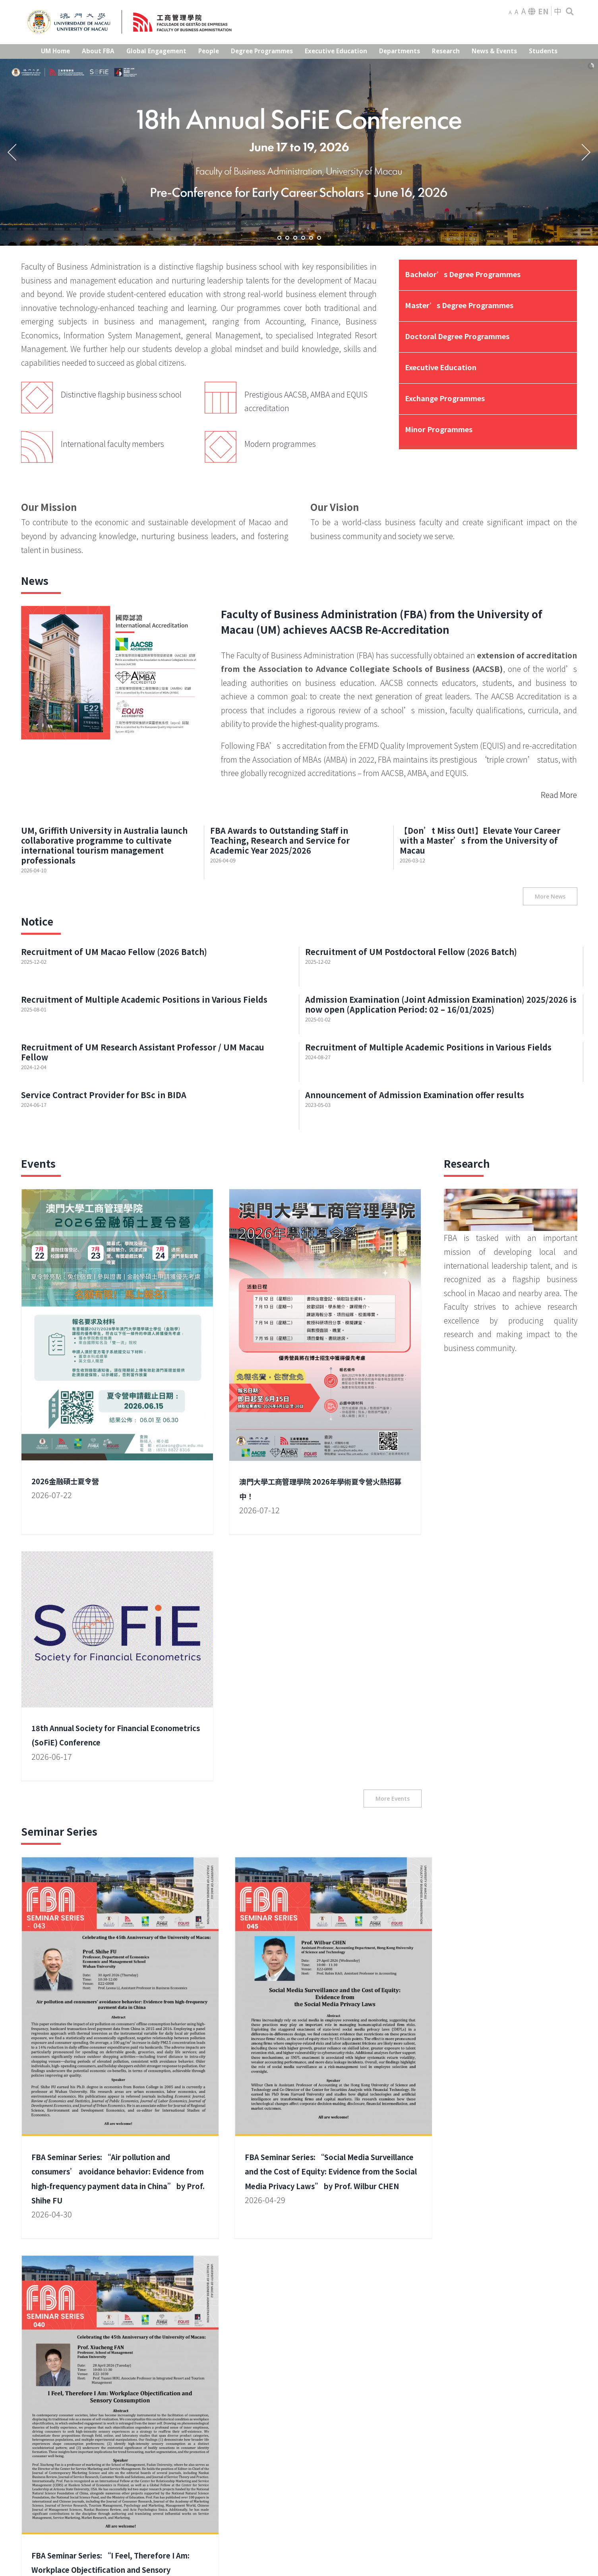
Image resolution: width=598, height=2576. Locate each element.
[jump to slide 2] (287, 238)
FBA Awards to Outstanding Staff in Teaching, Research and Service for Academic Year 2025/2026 (280, 840)
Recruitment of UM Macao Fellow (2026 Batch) (114, 951)
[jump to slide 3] (295, 238)
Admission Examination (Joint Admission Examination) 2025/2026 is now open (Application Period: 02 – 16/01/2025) (441, 1004)
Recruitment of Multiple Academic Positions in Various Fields (144, 999)
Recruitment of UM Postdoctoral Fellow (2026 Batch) (411, 951)
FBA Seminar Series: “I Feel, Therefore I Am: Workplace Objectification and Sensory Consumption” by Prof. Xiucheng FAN (395, 1826)
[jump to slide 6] (319, 238)
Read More (559, 794)
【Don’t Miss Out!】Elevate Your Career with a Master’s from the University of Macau (480, 840)
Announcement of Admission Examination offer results (414, 1095)
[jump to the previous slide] (12, 152)
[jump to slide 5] (311, 238)
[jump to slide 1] (279, 238)
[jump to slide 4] (303, 238)
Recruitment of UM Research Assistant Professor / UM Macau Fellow (142, 1052)
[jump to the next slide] (586, 152)
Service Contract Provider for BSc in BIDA (103, 1095)
